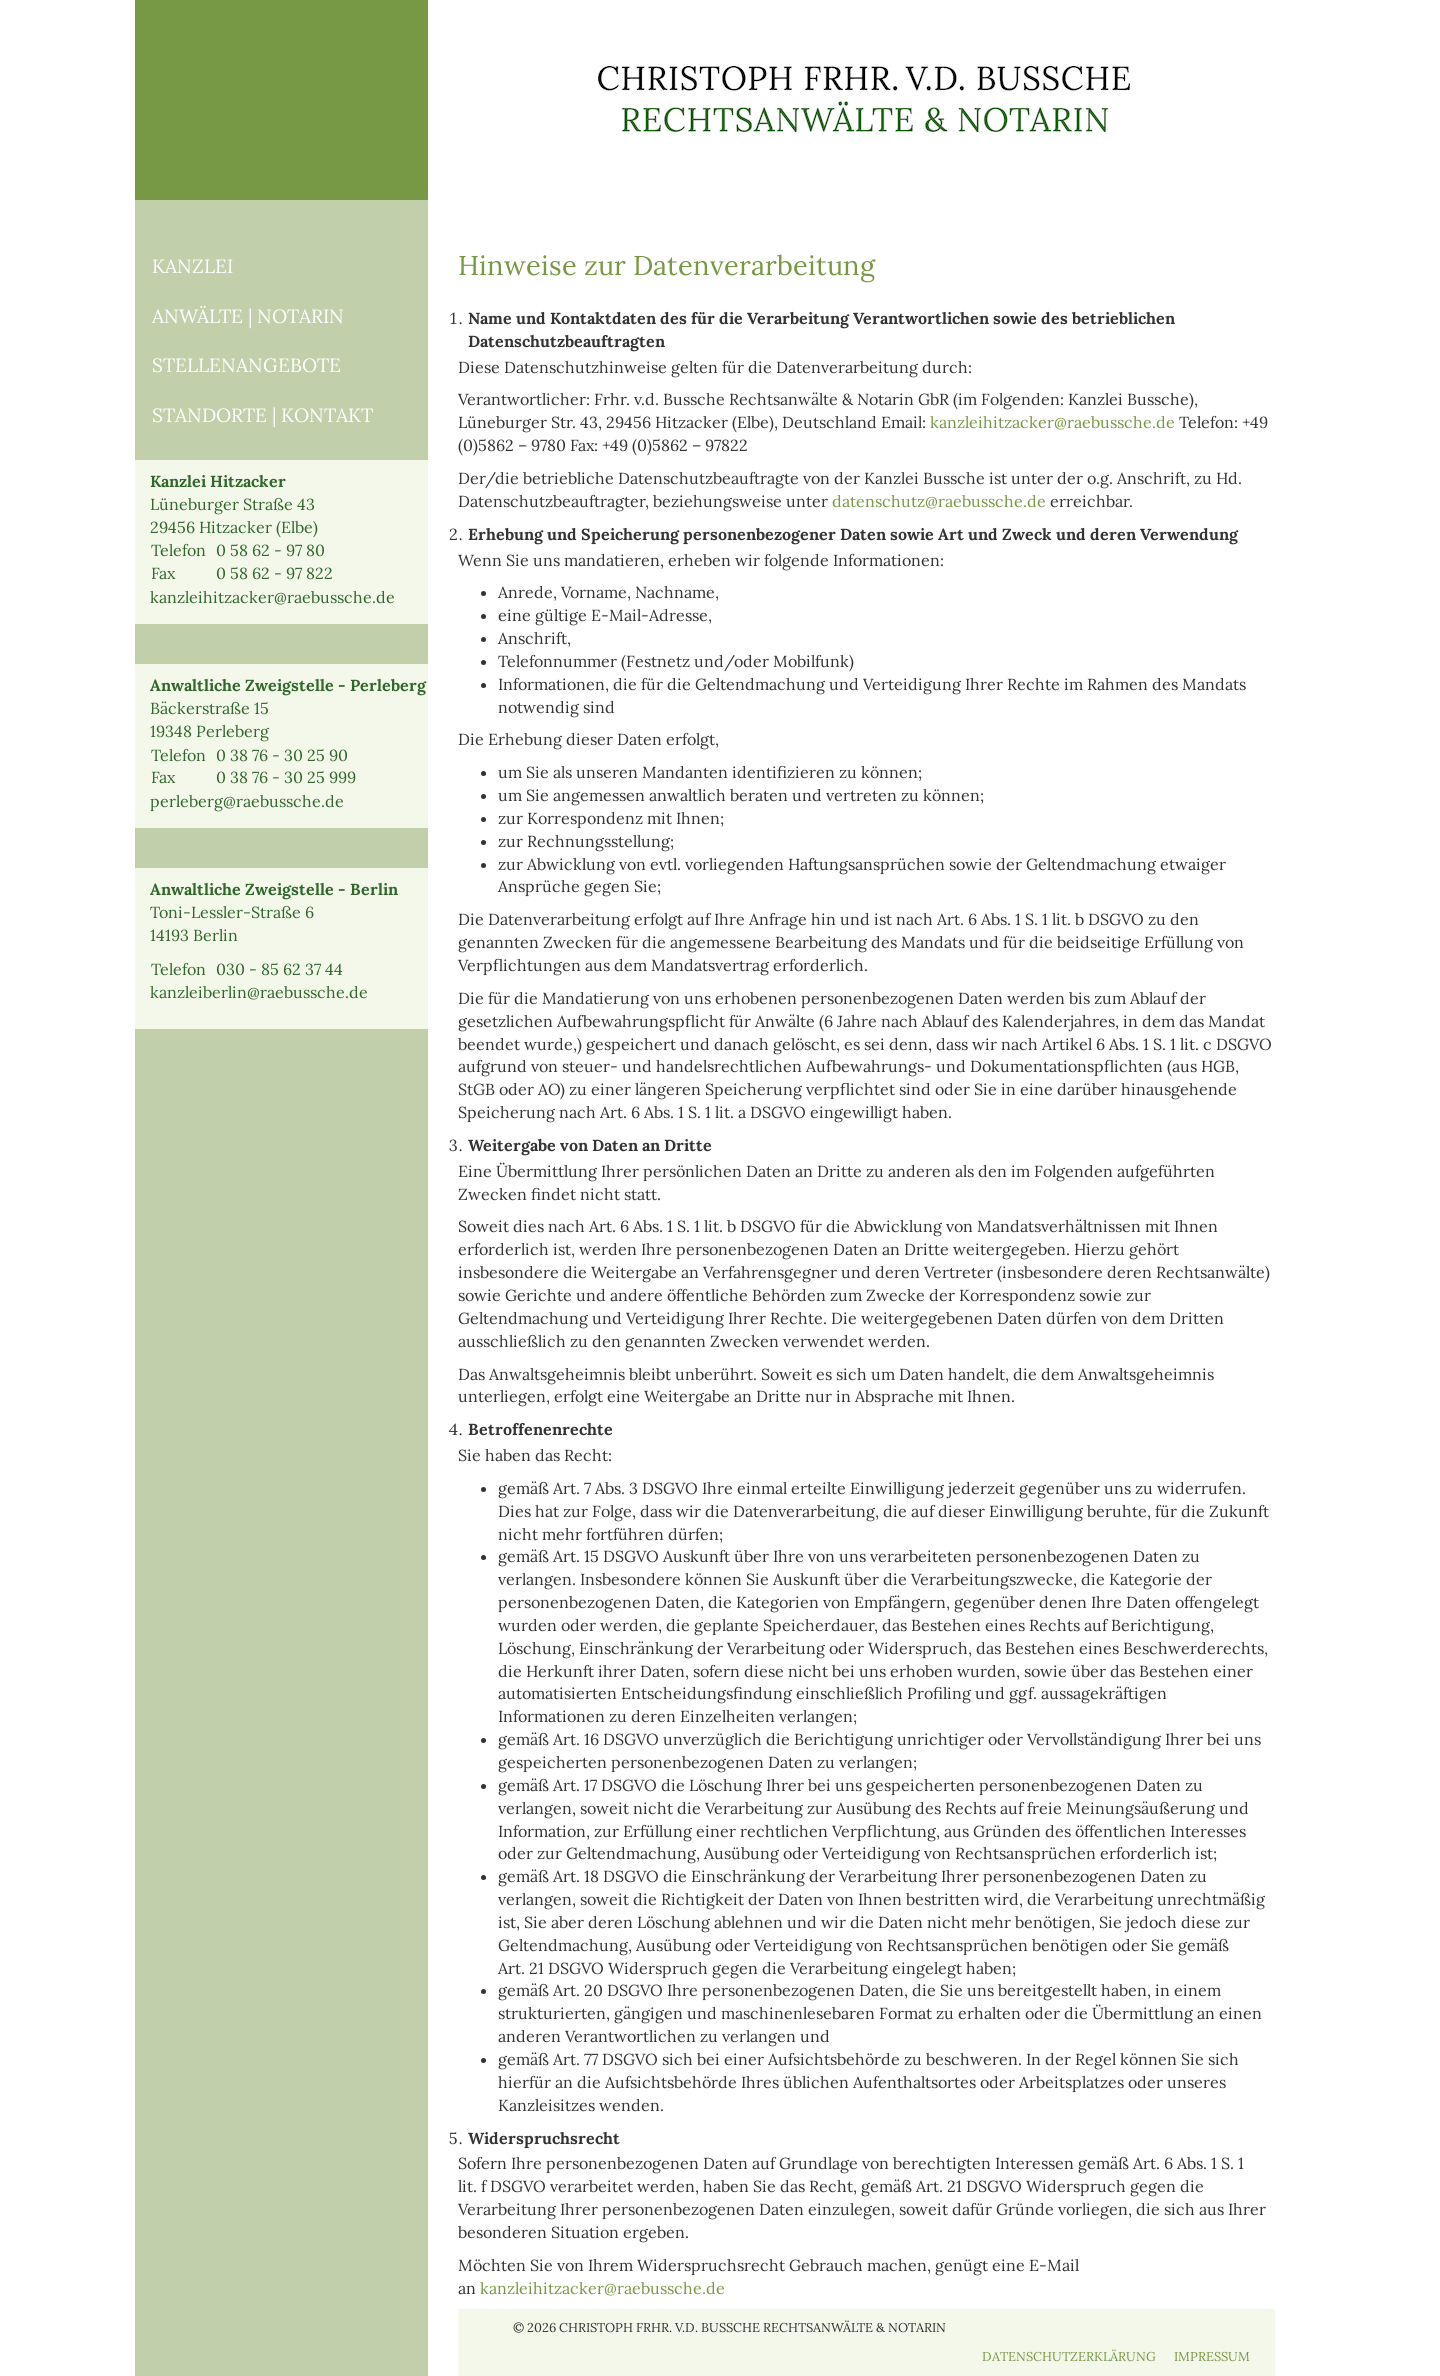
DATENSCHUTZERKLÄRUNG (1069, 2356)
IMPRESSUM (1212, 2356)
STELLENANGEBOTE (246, 365)
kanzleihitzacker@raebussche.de (1052, 422)
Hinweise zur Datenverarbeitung (666, 265)
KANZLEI (192, 266)
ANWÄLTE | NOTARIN (248, 316)
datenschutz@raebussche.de (939, 501)
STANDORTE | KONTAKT (262, 415)
